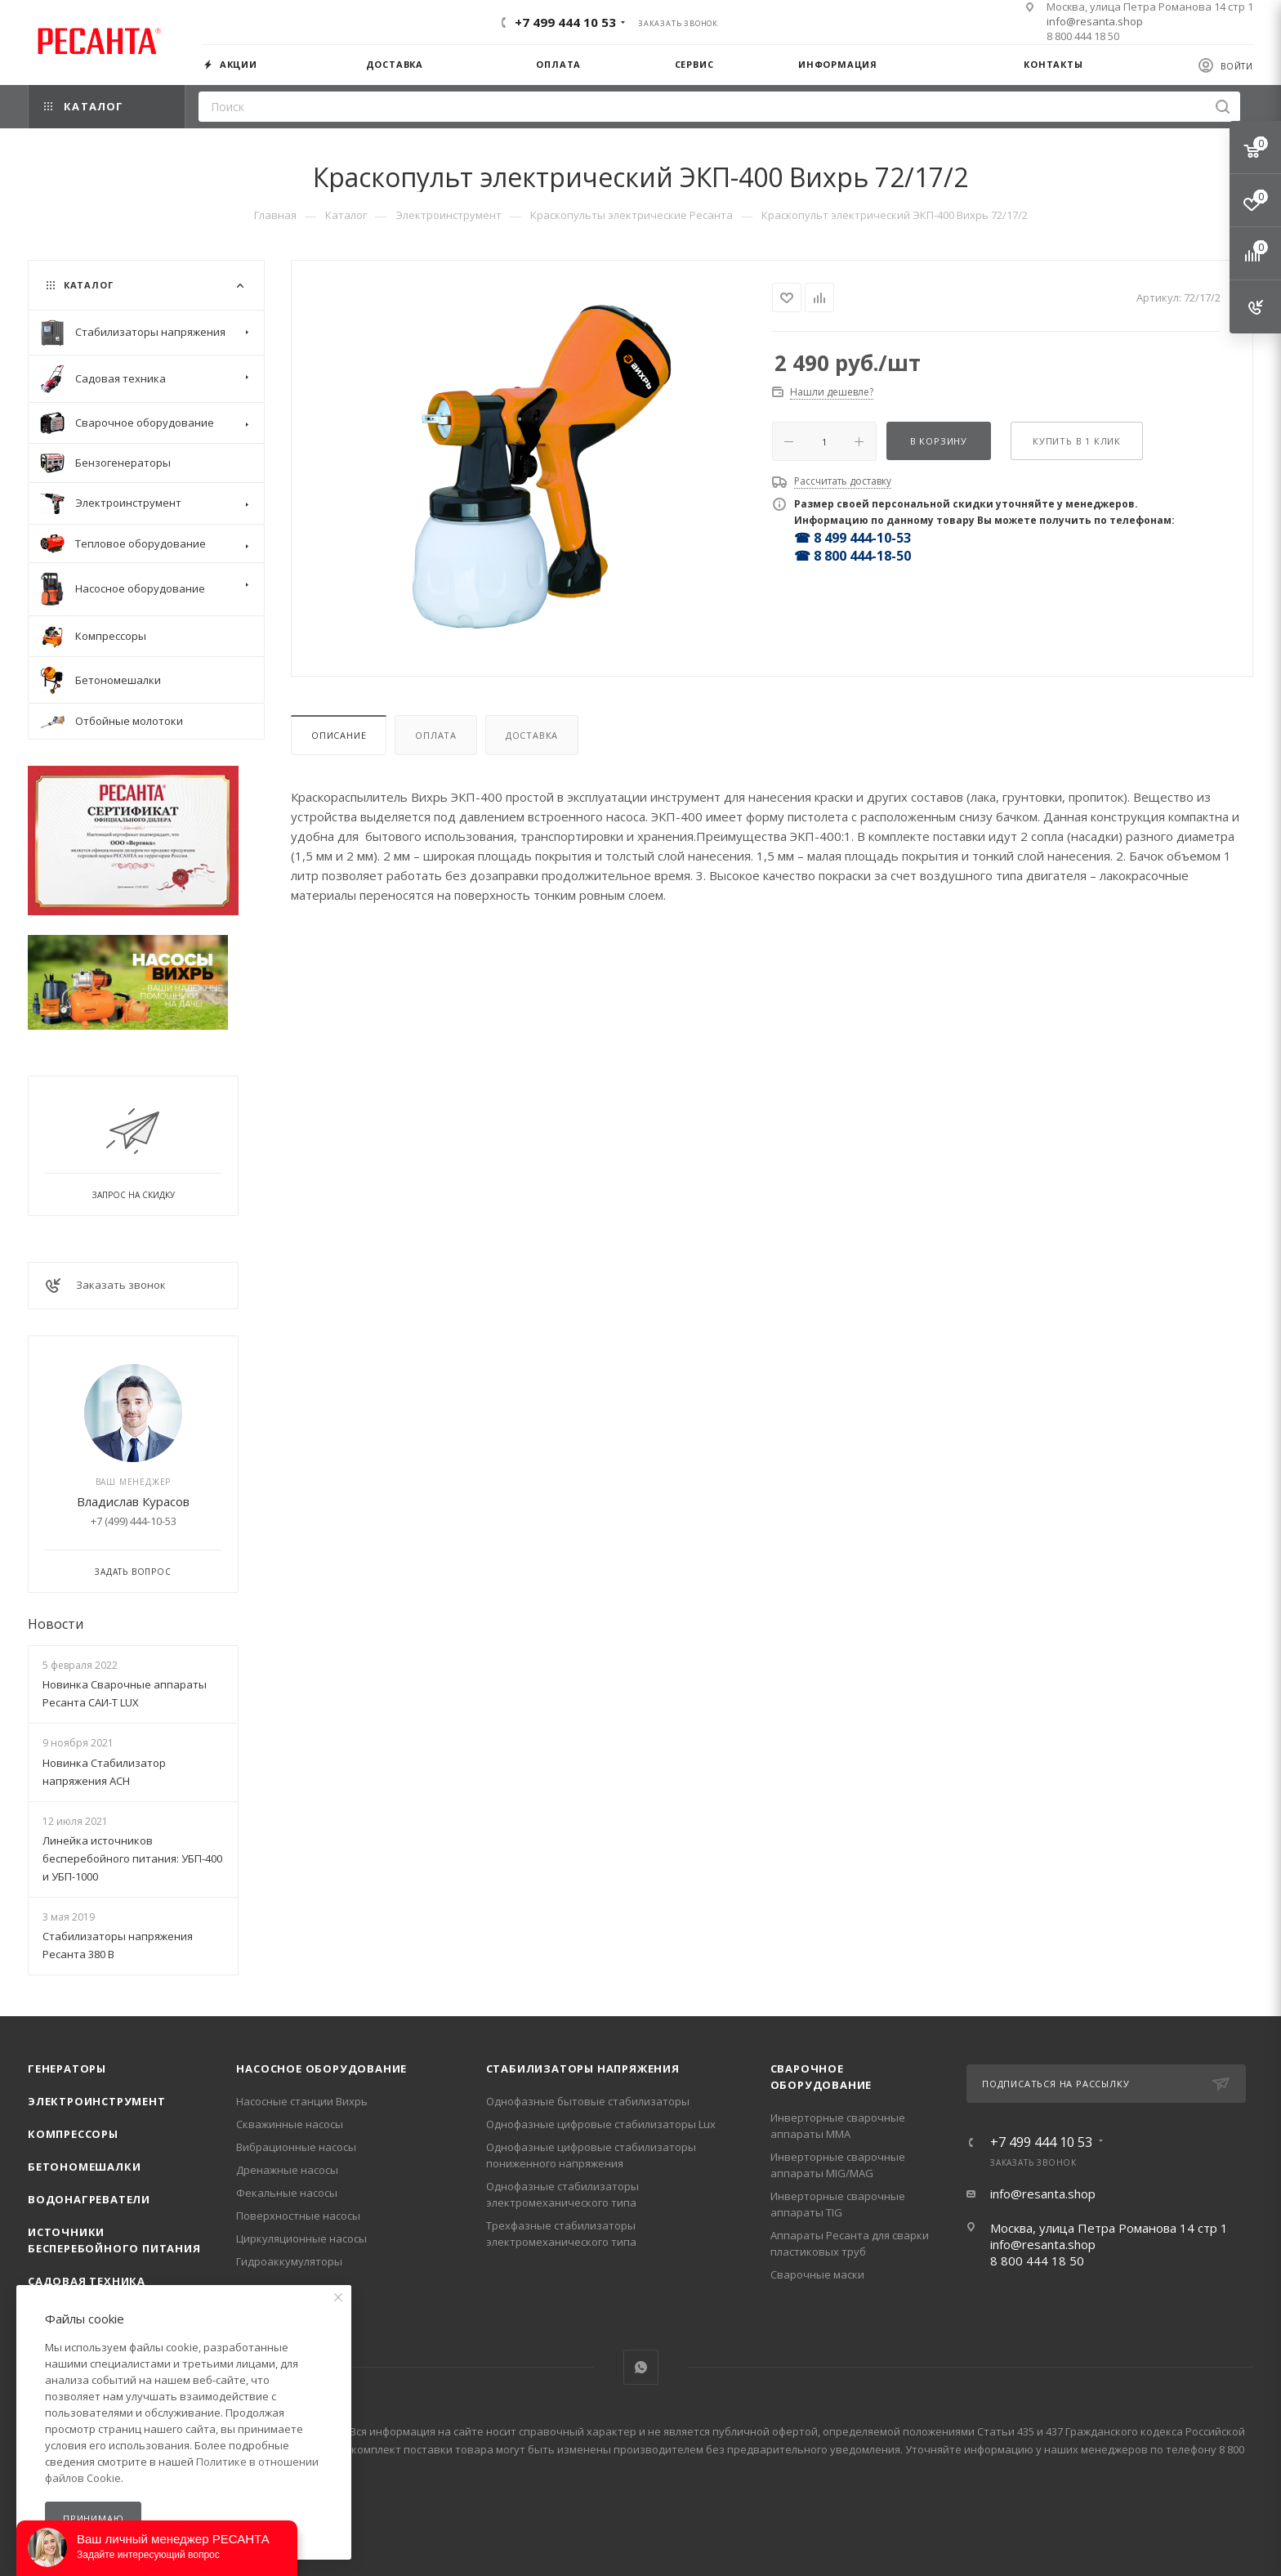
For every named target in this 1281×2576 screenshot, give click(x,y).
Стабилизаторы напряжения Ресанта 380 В (117, 1945)
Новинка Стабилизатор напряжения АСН (104, 1771)
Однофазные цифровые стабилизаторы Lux (601, 2124)
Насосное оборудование (321, 2068)
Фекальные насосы (286, 2192)
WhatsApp (640, 2367)
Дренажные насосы (287, 2169)
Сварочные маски (817, 2274)
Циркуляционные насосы (301, 2238)
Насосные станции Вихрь (302, 2101)
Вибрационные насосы (296, 2147)
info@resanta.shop (1095, 21)
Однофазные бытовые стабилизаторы (588, 2101)
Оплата (436, 735)
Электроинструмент (97, 2101)
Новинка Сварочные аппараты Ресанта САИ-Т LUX (124, 1693)
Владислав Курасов (133, 1501)
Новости (55, 1624)
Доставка (532, 735)
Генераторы (67, 2068)
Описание (338, 735)
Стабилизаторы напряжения (583, 2068)
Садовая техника (86, 2281)
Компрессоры (73, 2134)
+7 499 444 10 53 (565, 22)
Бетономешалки (84, 2166)
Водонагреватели (89, 2199)
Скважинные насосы (289, 2124)
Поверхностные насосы (298, 2215)
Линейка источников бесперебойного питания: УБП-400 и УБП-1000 (132, 1858)
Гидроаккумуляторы (289, 2261)
